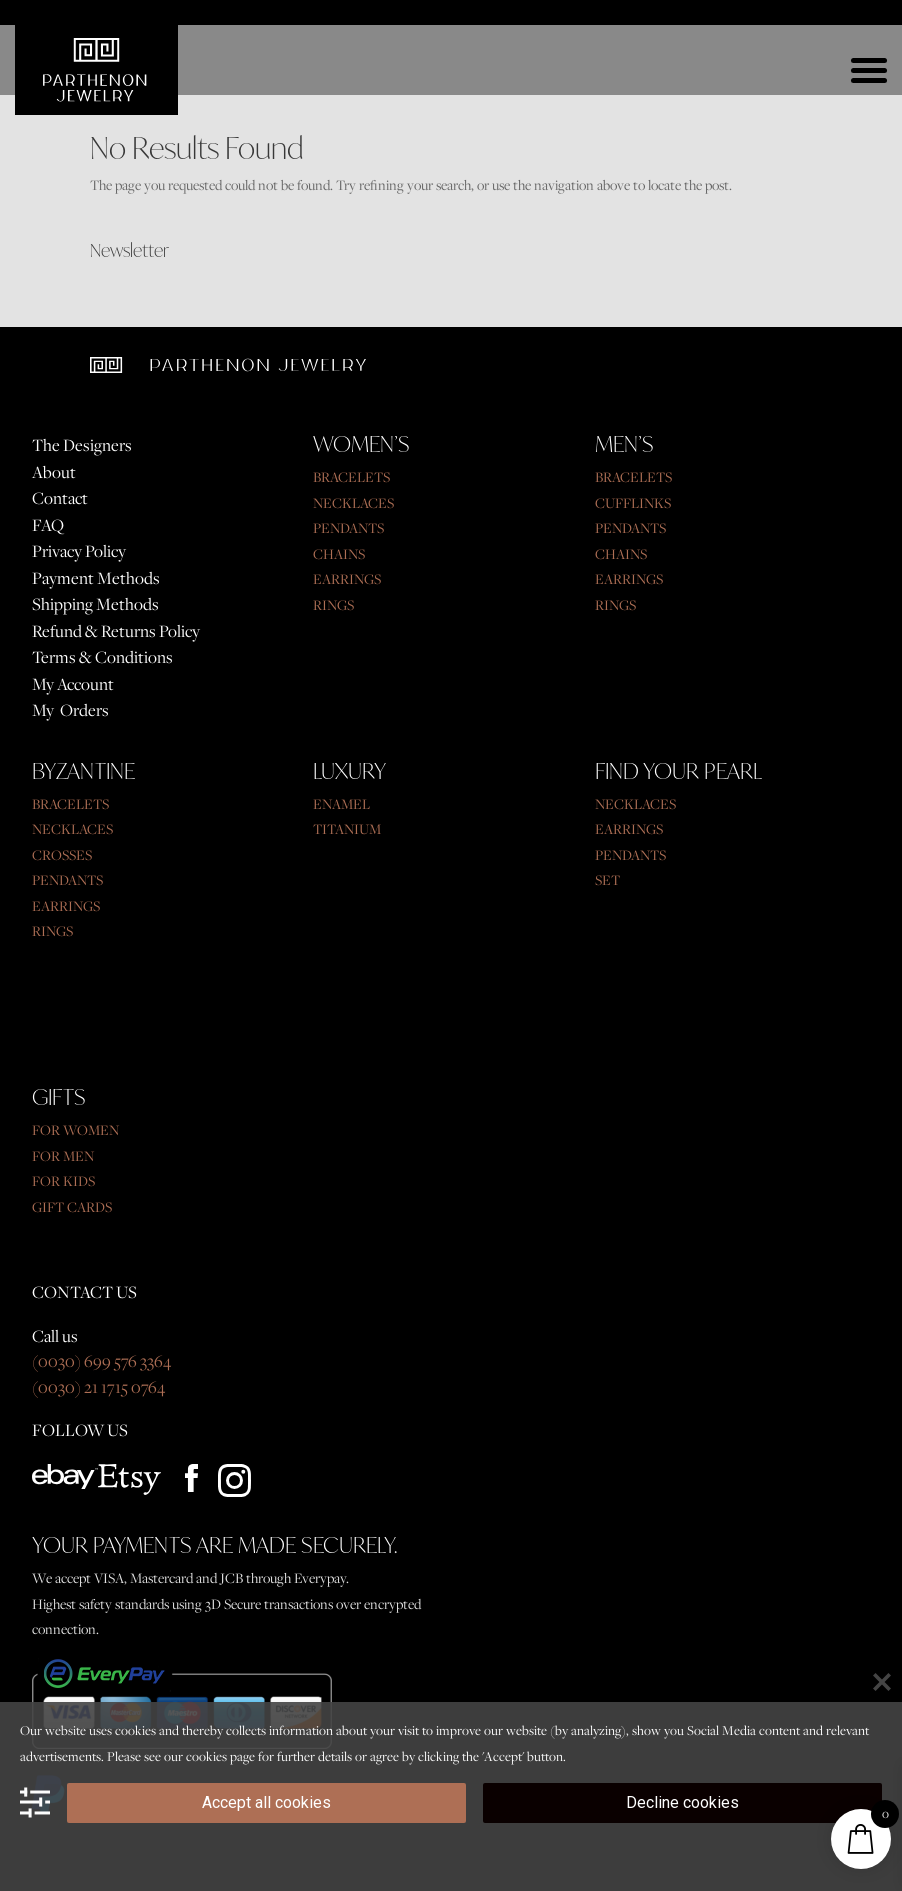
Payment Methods (96, 578)
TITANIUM (347, 829)
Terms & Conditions (102, 657)
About (54, 472)
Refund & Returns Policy (116, 631)
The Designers (82, 445)
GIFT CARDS (72, 1207)
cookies (206, 1756)
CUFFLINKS (633, 503)
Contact (60, 498)
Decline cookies (682, 1802)
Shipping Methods (95, 604)
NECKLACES (353, 503)
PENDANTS (348, 528)
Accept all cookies (266, 1802)
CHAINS (339, 554)
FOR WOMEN (75, 1130)
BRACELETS (351, 477)
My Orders (70, 710)
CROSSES (62, 855)
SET (607, 880)
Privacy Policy (79, 551)
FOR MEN (63, 1156)
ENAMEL (341, 804)
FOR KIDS (63, 1181)
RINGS (333, 605)
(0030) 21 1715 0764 (98, 1387)
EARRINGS (347, 579)
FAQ (48, 525)
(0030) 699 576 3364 (101, 1361)
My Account (73, 684)
